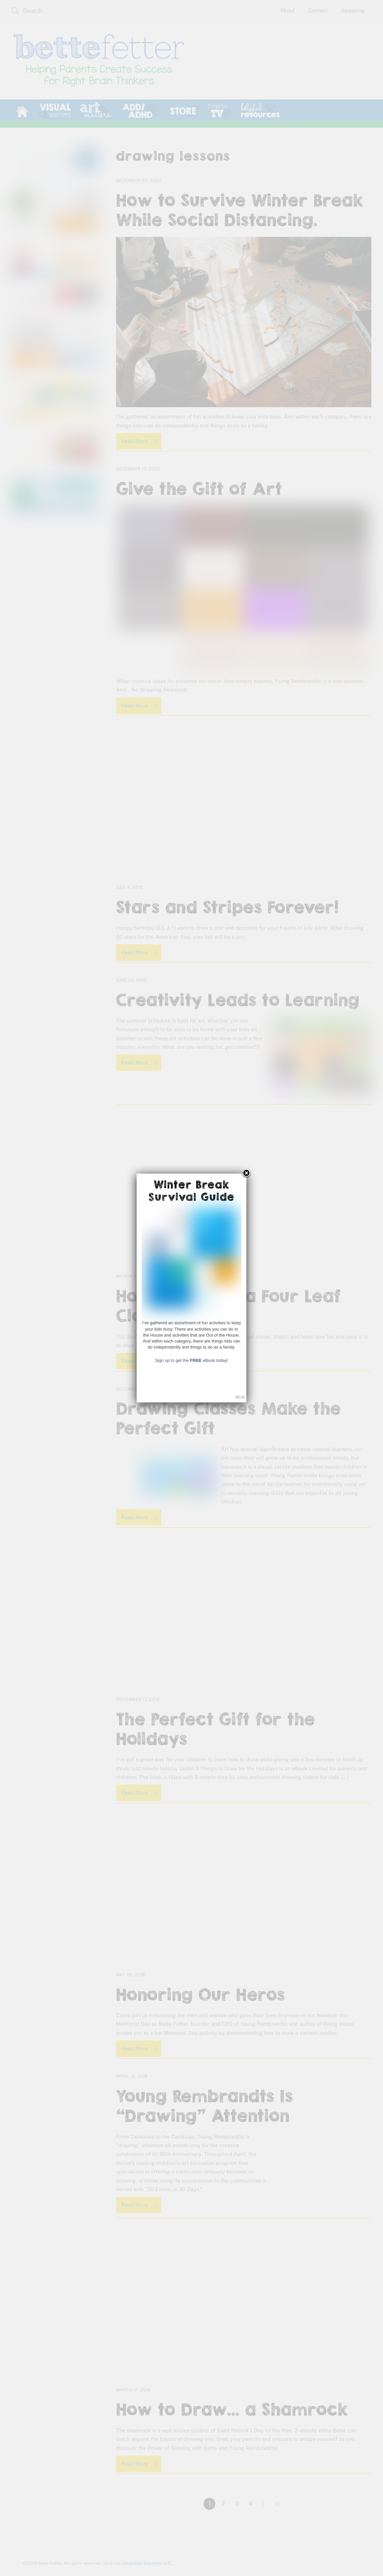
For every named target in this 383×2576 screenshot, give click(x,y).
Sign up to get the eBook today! (191, 1360)
